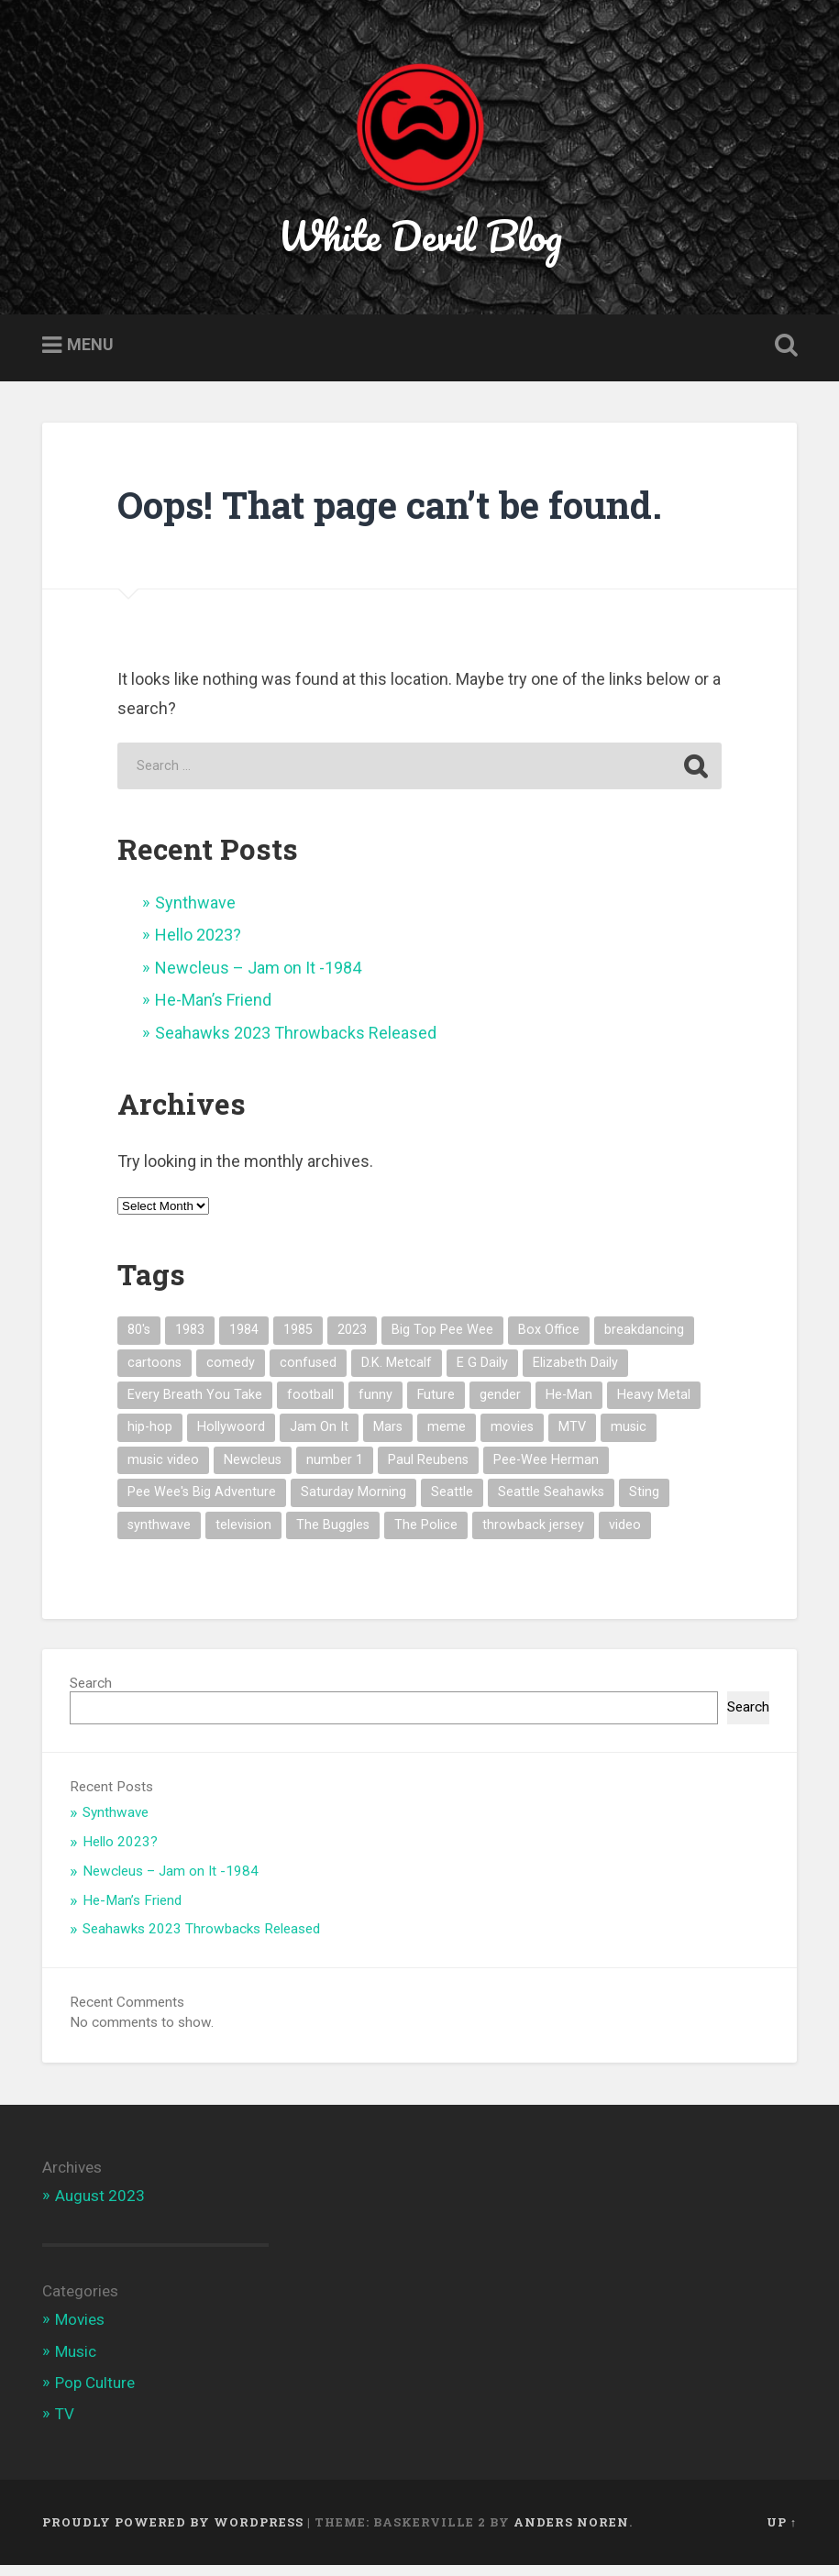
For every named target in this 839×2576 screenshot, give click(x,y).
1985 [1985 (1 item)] (298, 1341)
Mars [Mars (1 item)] (388, 1438)
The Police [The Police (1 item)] (426, 1536)
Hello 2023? (198, 945)
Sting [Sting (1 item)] (644, 1503)
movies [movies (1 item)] (512, 1438)
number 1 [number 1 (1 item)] (334, 1471)
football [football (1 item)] (310, 1406)
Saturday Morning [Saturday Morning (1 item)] (353, 1503)
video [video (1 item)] (625, 1536)
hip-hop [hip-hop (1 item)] (149, 1438)
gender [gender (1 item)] (500, 1406)
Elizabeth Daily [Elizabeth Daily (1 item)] (575, 1374)
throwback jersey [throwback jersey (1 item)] (533, 1536)
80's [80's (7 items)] (138, 1341)
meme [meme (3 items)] (446, 1438)
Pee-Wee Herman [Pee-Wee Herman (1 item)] (546, 1471)
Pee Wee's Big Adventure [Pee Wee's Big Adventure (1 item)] (201, 1503)
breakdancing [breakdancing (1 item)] (644, 1341)
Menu (90, 355)
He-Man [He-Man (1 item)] (569, 1406)
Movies (80, 2330)
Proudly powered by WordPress (173, 2533)
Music (75, 2361)
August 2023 (100, 2206)
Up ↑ (782, 2533)
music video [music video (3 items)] (163, 1471)
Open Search (782, 356)
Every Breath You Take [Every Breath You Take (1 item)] (194, 1406)
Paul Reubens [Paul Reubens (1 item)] (428, 1471)
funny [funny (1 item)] (375, 1406)
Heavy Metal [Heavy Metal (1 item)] (653, 1406)
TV (64, 2425)
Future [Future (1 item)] (436, 1406)
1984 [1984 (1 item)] (244, 1341)
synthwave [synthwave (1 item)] (159, 1536)
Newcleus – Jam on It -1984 (258, 978)
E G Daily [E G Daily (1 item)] (482, 1374)
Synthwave (195, 913)
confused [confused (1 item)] (308, 1374)
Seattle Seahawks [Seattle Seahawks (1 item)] (551, 1503)
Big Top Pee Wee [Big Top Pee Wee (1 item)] (442, 1341)
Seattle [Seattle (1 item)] (452, 1503)
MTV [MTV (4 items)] (572, 1438)
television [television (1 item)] (243, 1536)
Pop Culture (95, 2393)
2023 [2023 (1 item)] (352, 1341)
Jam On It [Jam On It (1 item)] (319, 1438)
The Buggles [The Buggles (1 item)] (333, 1536)
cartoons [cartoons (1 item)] (154, 1374)
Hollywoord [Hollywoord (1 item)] (231, 1438)
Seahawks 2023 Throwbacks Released (295, 1043)
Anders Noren (571, 2533)
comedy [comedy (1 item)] (230, 1374)
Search (91, 1694)
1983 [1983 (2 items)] (189, 1341)
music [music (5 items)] (628, 1438)
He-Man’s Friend (213, 1010)
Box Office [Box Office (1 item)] (549, 1341)
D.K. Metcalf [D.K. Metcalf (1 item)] (396, 1374)
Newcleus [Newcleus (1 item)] (253, 1471)
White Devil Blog (419, 241)
